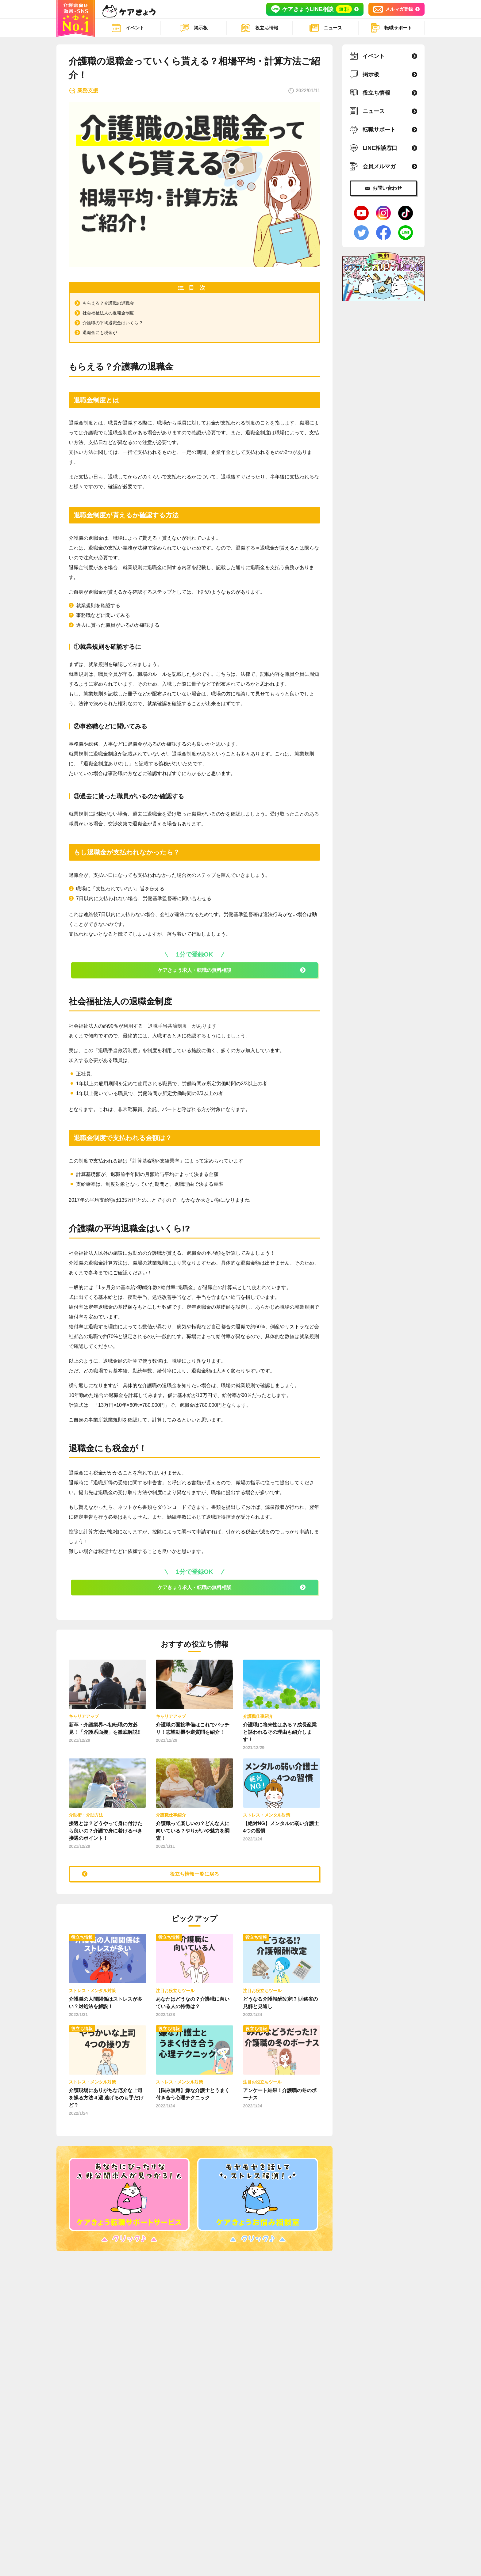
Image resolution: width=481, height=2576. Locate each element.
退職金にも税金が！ (105, 332)
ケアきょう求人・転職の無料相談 (194, 972)
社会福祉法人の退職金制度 (112, 312)
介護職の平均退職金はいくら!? (116, 322)
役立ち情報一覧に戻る (194, 1874)
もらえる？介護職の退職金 (112, 303)
